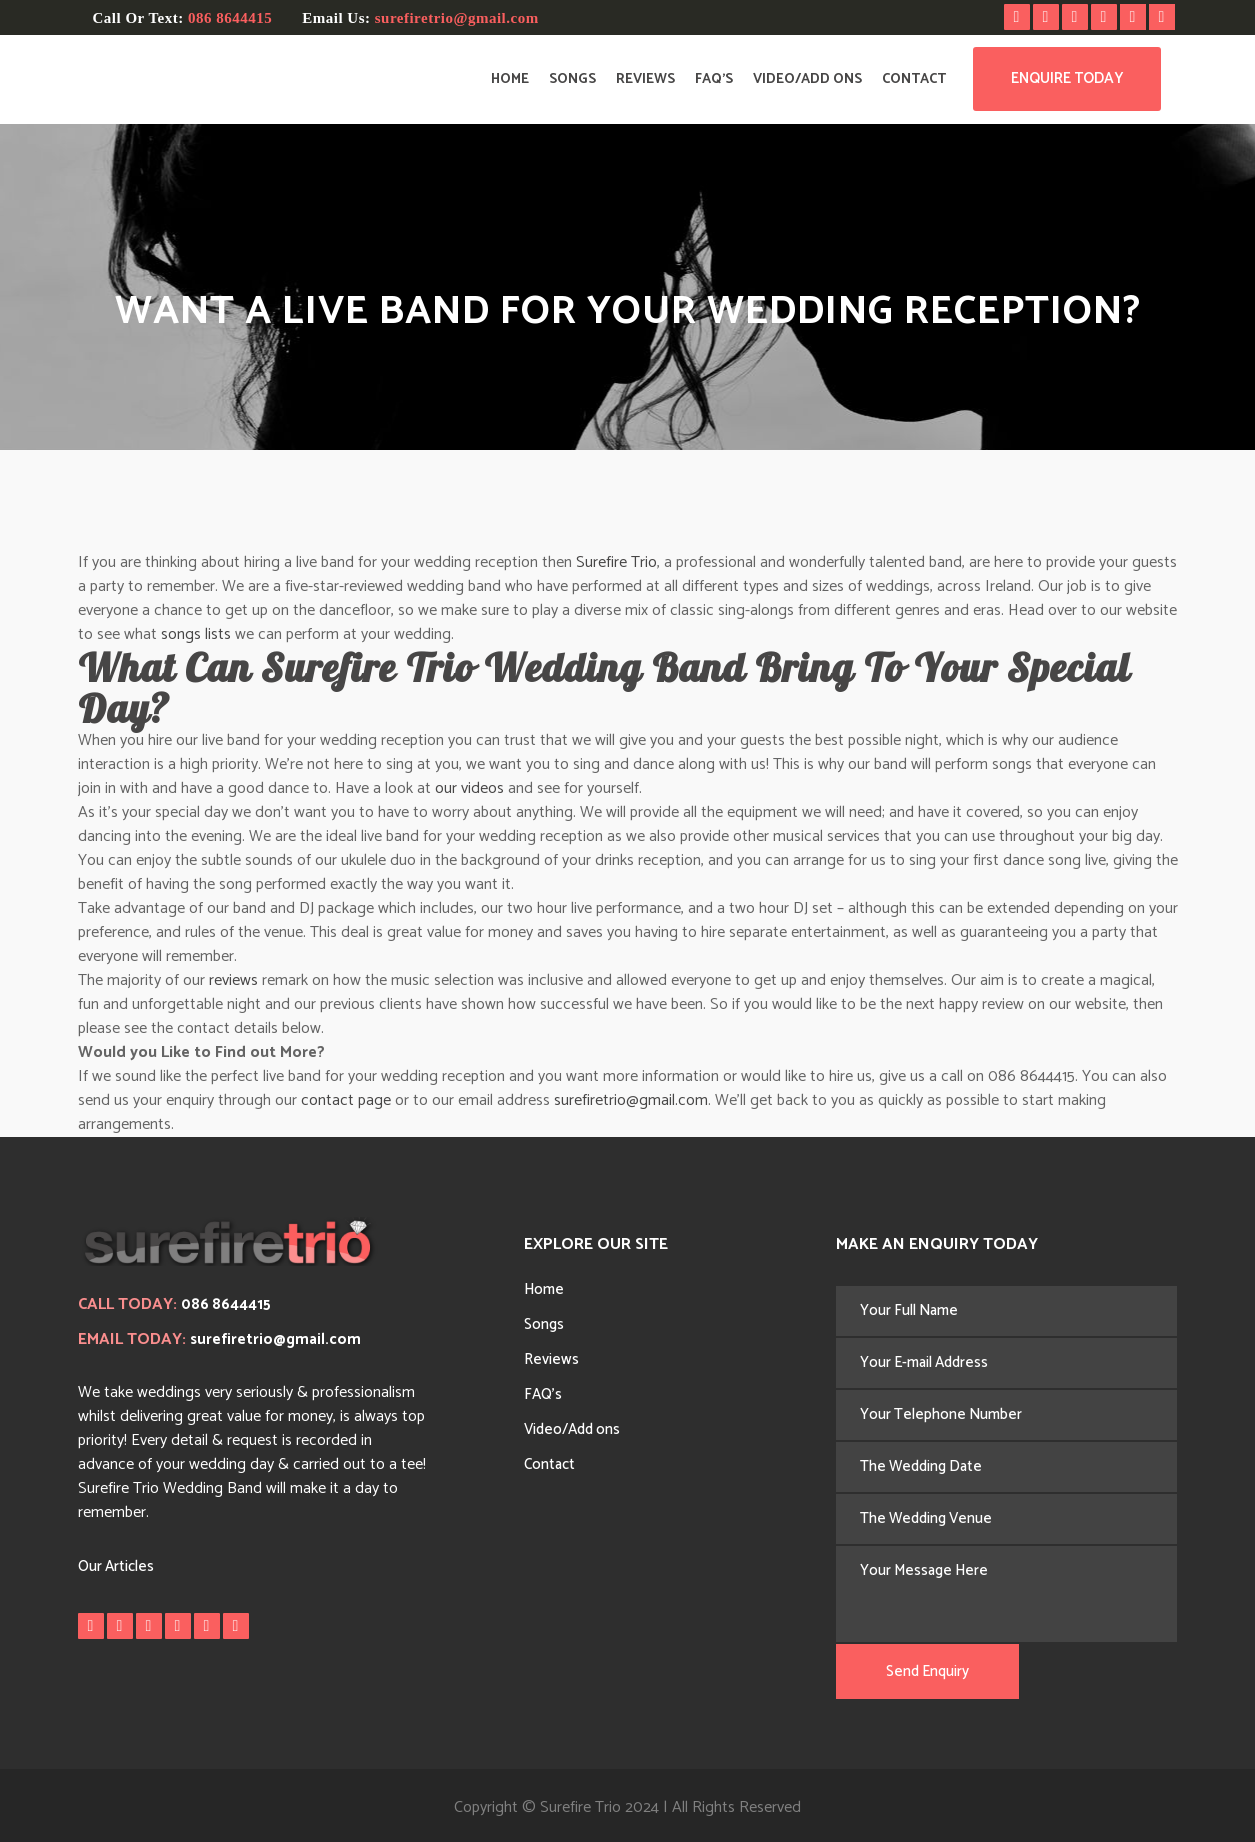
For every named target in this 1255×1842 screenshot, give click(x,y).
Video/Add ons (572, 1429)
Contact (549, 1464)
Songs (544, 1324)
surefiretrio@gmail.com (457, 18)
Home (544, 1289)
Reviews (551, 1359)
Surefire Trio (616, 562)
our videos (469, 788)
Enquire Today (1067, 78)
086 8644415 (230, 18)
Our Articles (116, 1566)
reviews (233, 980)
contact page (346, 1100)
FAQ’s (543, 1394)
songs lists (196, 634)
